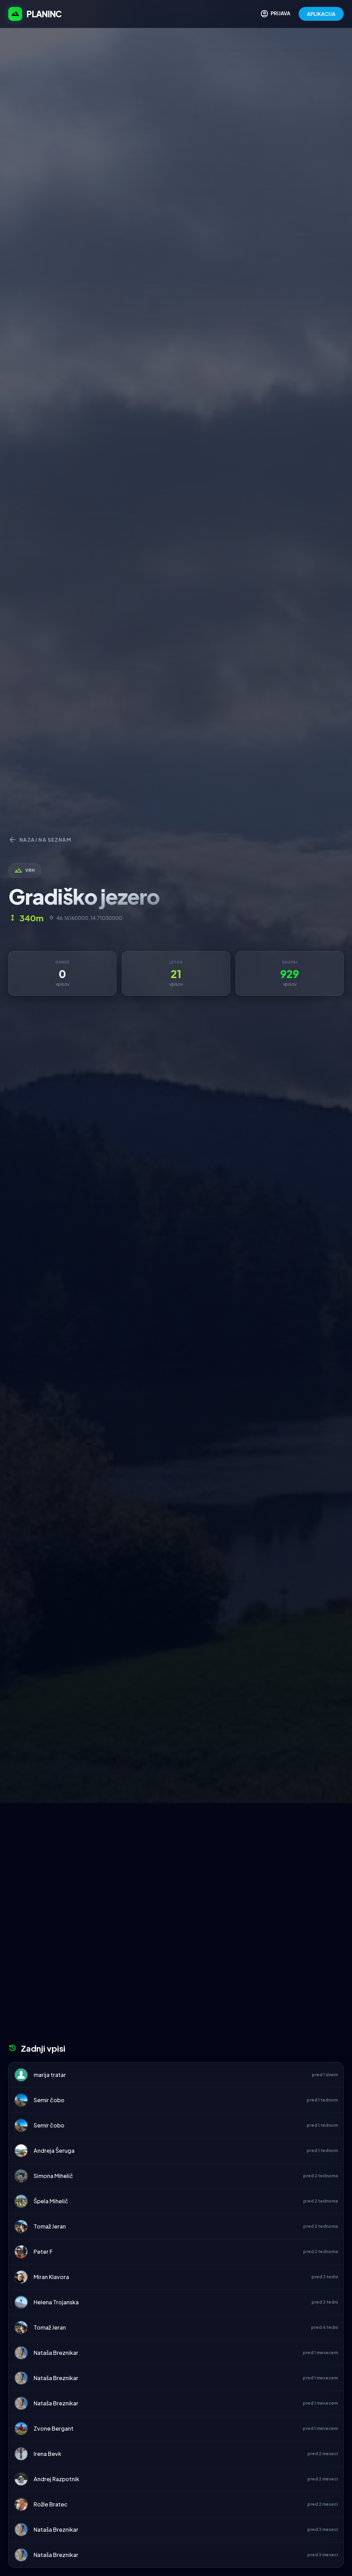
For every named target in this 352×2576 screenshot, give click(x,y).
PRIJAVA (275, 14)
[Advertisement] (176, 1855)
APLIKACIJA (321, 14)
